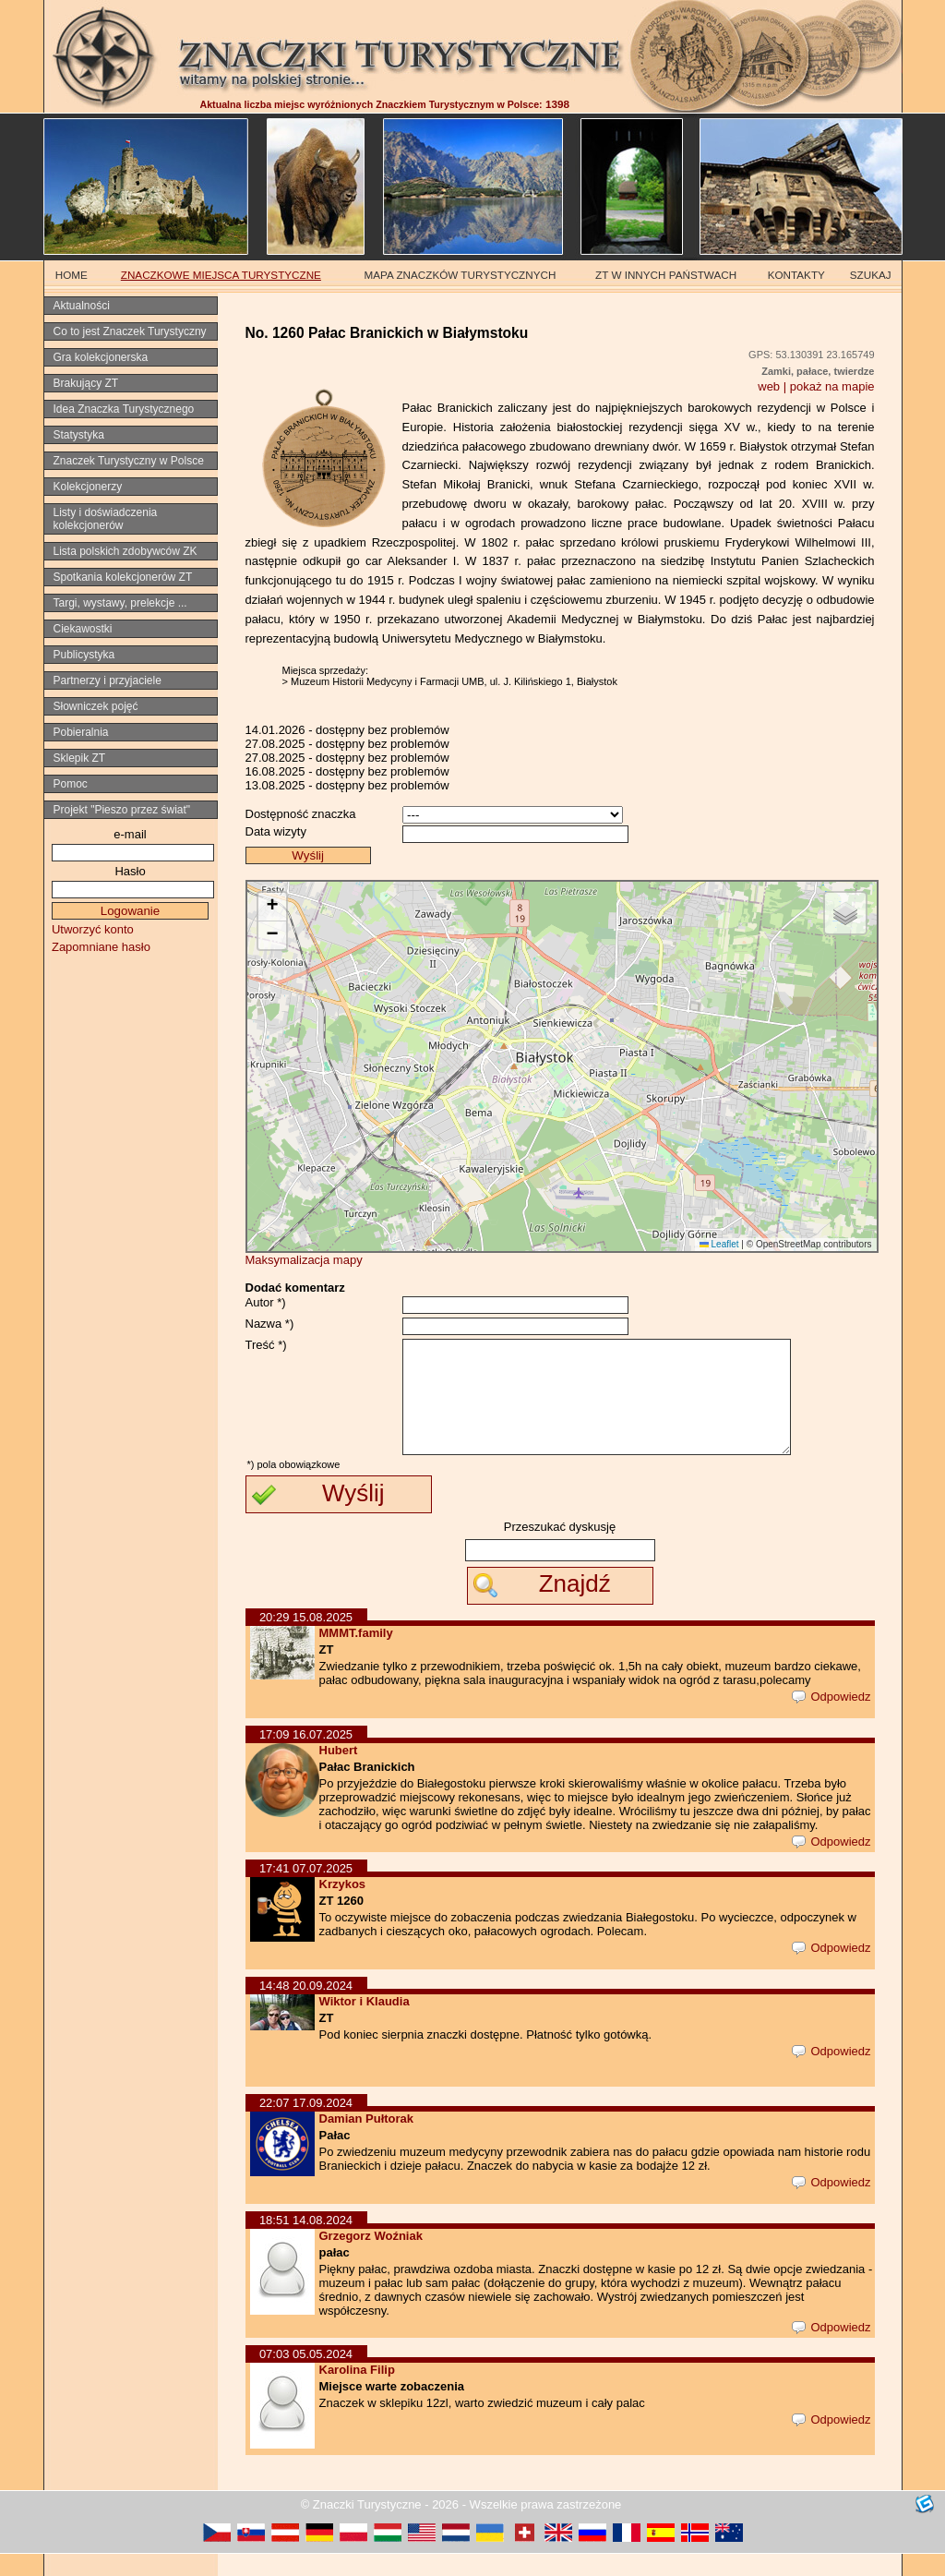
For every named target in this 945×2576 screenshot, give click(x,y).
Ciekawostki (83, 628)
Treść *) (266, 1345)
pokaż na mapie (832, 386)
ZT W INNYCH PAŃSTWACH (665, 275)
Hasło (129, 871)
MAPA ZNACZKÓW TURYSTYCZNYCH (460, 275)
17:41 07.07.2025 (306, 1890)
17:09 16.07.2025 (306, 1756)
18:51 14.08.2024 (306, 2242)
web (769, 386)
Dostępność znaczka (300, 814)
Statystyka (79, 434)
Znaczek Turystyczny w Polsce (129, 460)
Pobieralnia (81, 732)
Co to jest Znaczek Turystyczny (130, 331)
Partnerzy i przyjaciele (107, 680)
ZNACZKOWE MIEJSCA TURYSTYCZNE (221, 275)
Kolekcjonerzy (88, 486)
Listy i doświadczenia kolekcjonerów (106, 519)
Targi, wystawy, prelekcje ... (120, 602)
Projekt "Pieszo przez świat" (122, 809)
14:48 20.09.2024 (306, 2008)
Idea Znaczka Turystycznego (124, 409)
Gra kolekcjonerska (101, 357)
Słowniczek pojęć (96, 706)
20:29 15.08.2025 (306, 1639)
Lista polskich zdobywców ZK (125, 551)
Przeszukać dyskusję (560, 1549)
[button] (272, 907)
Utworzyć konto (93, 929)
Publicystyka (84, 654)
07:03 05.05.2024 (306, 2376)
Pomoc (71, 783)
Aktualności (82, 305)
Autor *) (265, 1302)
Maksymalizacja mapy (304, 1260)
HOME (71, 275)
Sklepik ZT (80, 758)
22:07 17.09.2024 (306, 2125)
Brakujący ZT (86, 383)
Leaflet (719, 1244)
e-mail (130, 834)
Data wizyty (275, 831)
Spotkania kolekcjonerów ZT (123, 577)
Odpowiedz (831, 1719)
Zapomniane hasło (101, 947)
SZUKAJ (870, 275)
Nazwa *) (269, 1323)
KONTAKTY (796, 275)
